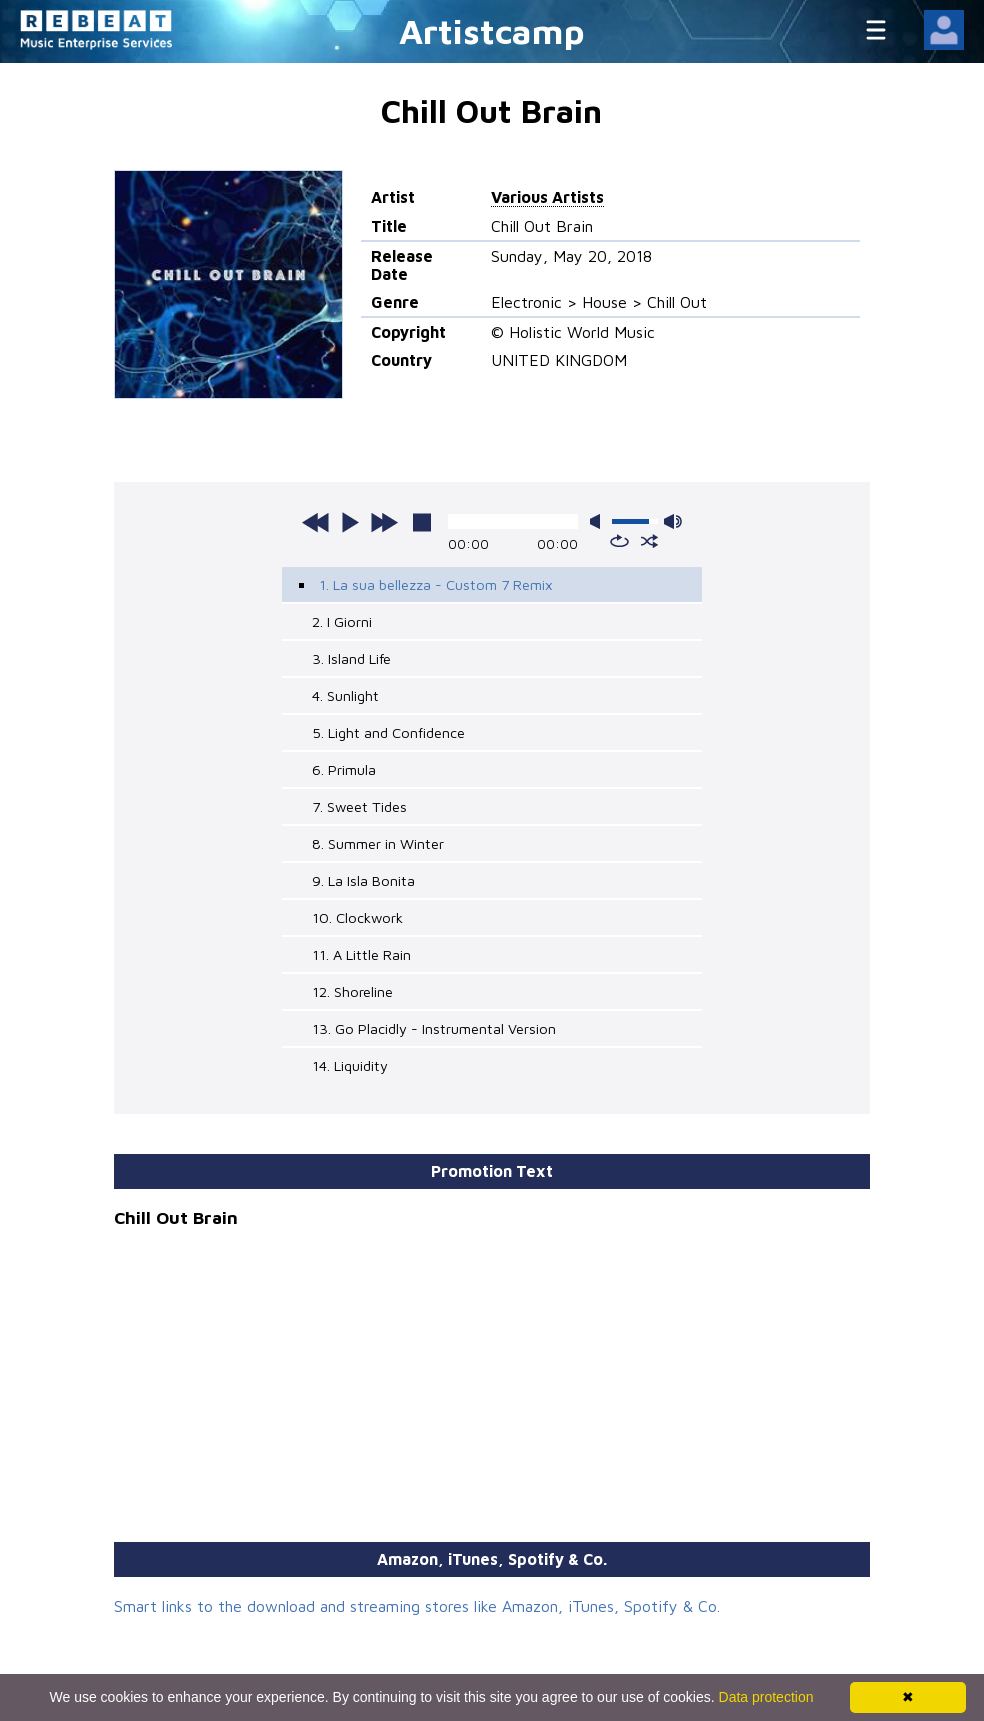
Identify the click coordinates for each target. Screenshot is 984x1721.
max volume (673, 521)
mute (599, 521)
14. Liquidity (350, 1065)
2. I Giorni (342, 621)
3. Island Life (351, 658)
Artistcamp (492, 30)
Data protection (766, 1697)
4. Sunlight (345, 695)
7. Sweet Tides (359, 806)
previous (316, 522)
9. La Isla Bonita (363, 880)
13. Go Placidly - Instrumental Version (434, 1028)
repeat (619, 541)
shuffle (649, 541)
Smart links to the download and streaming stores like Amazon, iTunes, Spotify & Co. (417, 1606)
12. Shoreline (352, 991)
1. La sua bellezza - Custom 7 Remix (436, 584)
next (384, 522)
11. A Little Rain (361, 954)
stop (422, 522)
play (350, 522)
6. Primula (344, 769)
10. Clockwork (357, 917)
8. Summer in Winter (378, 843)
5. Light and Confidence (388, 732)
